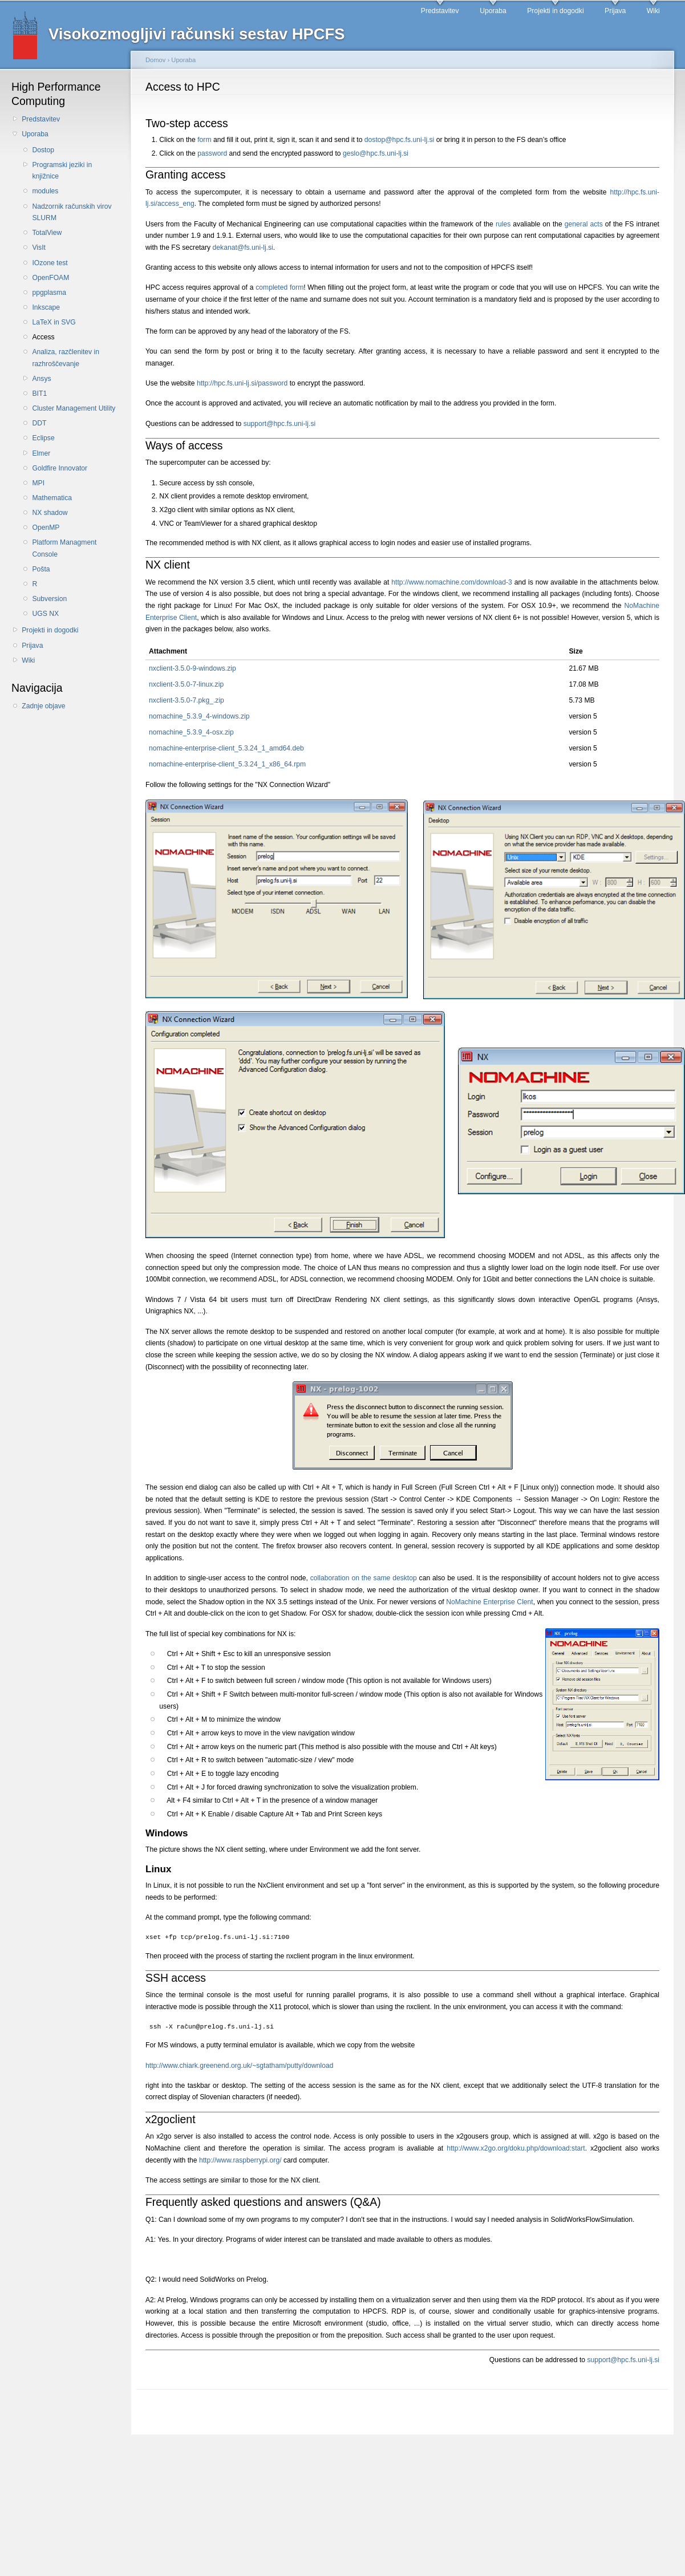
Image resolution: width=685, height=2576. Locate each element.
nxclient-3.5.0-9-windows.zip (192, 668)
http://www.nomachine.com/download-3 (451, 582)
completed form (279, 287)
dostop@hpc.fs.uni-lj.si (399, 140)
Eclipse (43, 438)
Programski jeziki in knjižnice (62, 171)
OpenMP (45, 528)
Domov (155, 59)
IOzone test (49, 263)
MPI (38, 483)
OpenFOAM (50, 278)
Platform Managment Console (64, 548)
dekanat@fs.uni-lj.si (243, 247)
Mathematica (52, 498)
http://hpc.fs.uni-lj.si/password (242, 383)
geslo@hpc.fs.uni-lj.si (375, 153)
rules (503, 224)
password (212, 153)
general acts (584, 224)
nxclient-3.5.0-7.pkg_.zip (186, 700)
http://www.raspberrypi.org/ (240, 2160)
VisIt (38, 247)
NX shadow (49, 513)
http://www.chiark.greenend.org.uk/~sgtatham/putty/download (239, 2066)
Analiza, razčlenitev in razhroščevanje (65, 358)
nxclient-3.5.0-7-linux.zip (186, 684)
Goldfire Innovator (59, 468)
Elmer (41, 453)
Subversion (49, 599)
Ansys (41, 379)
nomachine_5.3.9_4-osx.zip (191, 732)
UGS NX (45, 614)
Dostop (43, 150)
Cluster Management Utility (73, 408)
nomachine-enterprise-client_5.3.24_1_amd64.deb (226, 748)
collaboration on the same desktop (363, 1578)
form (204, 140)
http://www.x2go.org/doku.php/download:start (516, 2148)
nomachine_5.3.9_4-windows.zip (199, 716)
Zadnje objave (43, 706)
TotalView (47, 233)
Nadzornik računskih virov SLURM (71, 212)
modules (45, 191)
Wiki (653, 11)
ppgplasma (49, 293)
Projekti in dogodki (555, 11)
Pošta (41, 569)
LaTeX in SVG (53, 322)
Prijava (615, 11)
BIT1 (39, 393)
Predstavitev (440, 11)
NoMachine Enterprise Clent (489, 1602)
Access (43, 337)
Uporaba (493, 11)
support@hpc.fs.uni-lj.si (280, 424)
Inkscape (46, 307)
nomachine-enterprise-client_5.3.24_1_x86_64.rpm (227, 764)
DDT (39, 423)
